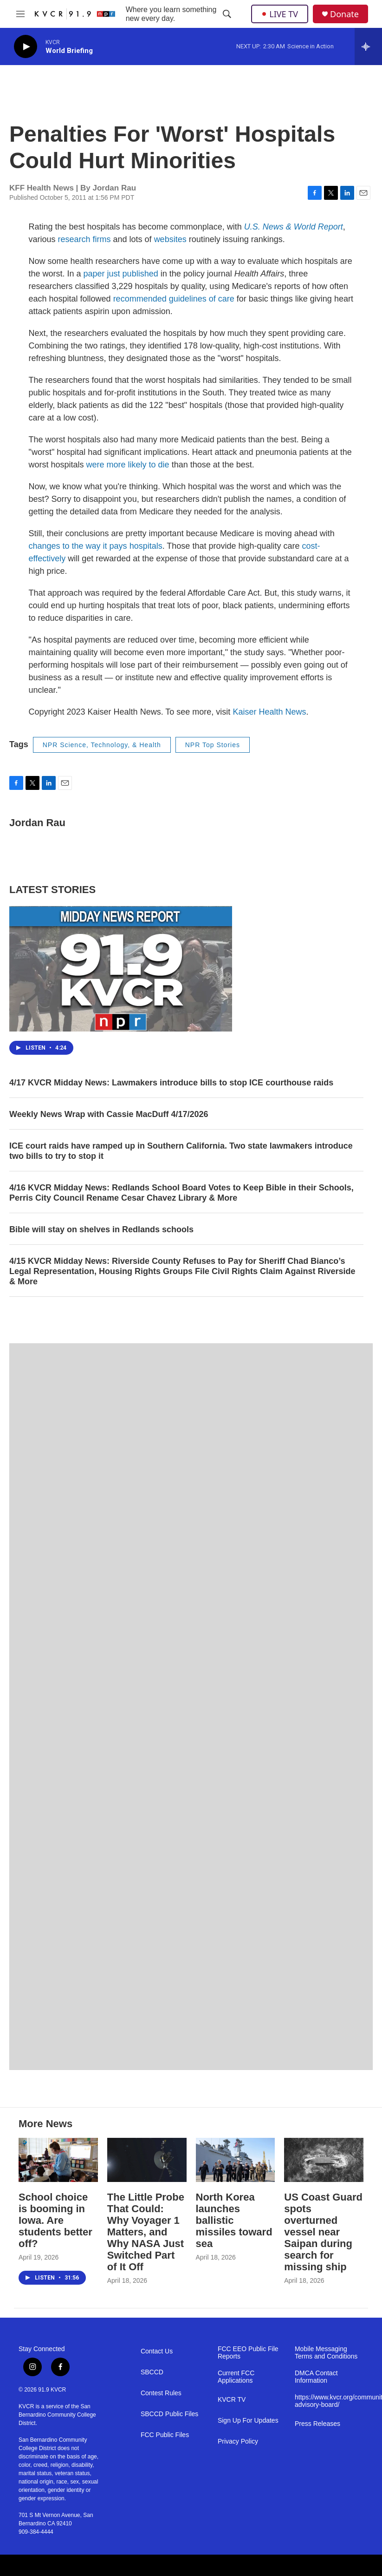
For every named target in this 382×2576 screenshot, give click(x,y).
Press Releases (317, 2423)
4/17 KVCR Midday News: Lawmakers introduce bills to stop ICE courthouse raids (171, 1082)
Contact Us (157, 2351)
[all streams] (368, 46)
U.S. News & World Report (293, 226)
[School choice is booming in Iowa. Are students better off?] (58, 2160)
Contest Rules (161, 2393)
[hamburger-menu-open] (20, 14)
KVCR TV (232, 2399)
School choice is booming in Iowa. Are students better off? (55, 2220)
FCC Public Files (165, 2434)
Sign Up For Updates (248, 2420)
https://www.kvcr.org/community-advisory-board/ (329, 2401)
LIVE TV (279, 14)
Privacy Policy (238, 2441)
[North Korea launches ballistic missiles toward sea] (235, 2160)
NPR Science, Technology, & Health (102, 745)
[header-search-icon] (227, 14)
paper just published (121, 273)
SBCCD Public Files (169, 2414)
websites (170, 239)
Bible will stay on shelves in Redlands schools (101, 1229)
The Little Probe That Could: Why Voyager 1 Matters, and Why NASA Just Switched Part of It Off (145, 2232)
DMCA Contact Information (316, 2377)
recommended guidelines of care (173, 298)
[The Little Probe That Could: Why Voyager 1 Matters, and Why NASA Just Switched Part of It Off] (147, 2160)
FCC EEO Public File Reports (248, 2353)
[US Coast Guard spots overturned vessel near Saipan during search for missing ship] (323, 2160)
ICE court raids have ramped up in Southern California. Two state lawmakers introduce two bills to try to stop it (181, 1151)
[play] (25, 46)
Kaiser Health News (269, 711)
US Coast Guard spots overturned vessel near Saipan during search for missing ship (323, 2232)
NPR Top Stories (212, 745)
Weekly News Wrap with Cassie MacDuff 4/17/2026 (108, 1114)
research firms (84, 239)
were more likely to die (127, 464)
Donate (344, 14)
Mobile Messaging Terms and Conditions (326, 2353)
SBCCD (152, 2372)
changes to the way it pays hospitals (95, 546)
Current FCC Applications (236, 2377)
